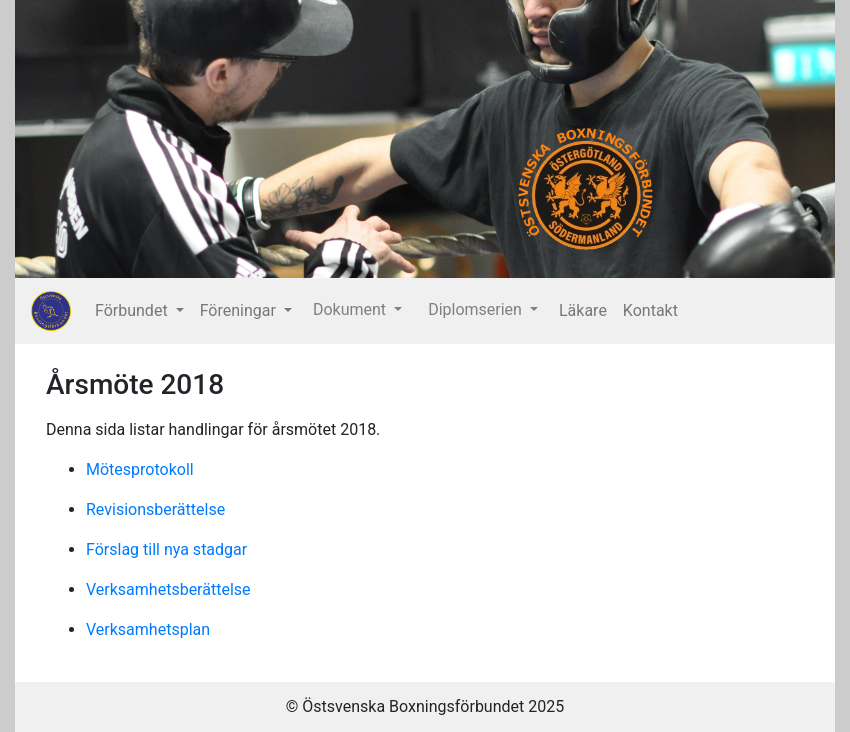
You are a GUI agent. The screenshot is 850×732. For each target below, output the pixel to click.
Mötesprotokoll (140, 469)
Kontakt (650, 310)
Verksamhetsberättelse (168, 589)
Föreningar (240, 310)
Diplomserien (477, 309)
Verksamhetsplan (148, 629)
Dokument (351, 309)
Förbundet (133, 310)
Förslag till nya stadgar (166, 549)
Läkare (583, 310)
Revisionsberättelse (155, 509)
